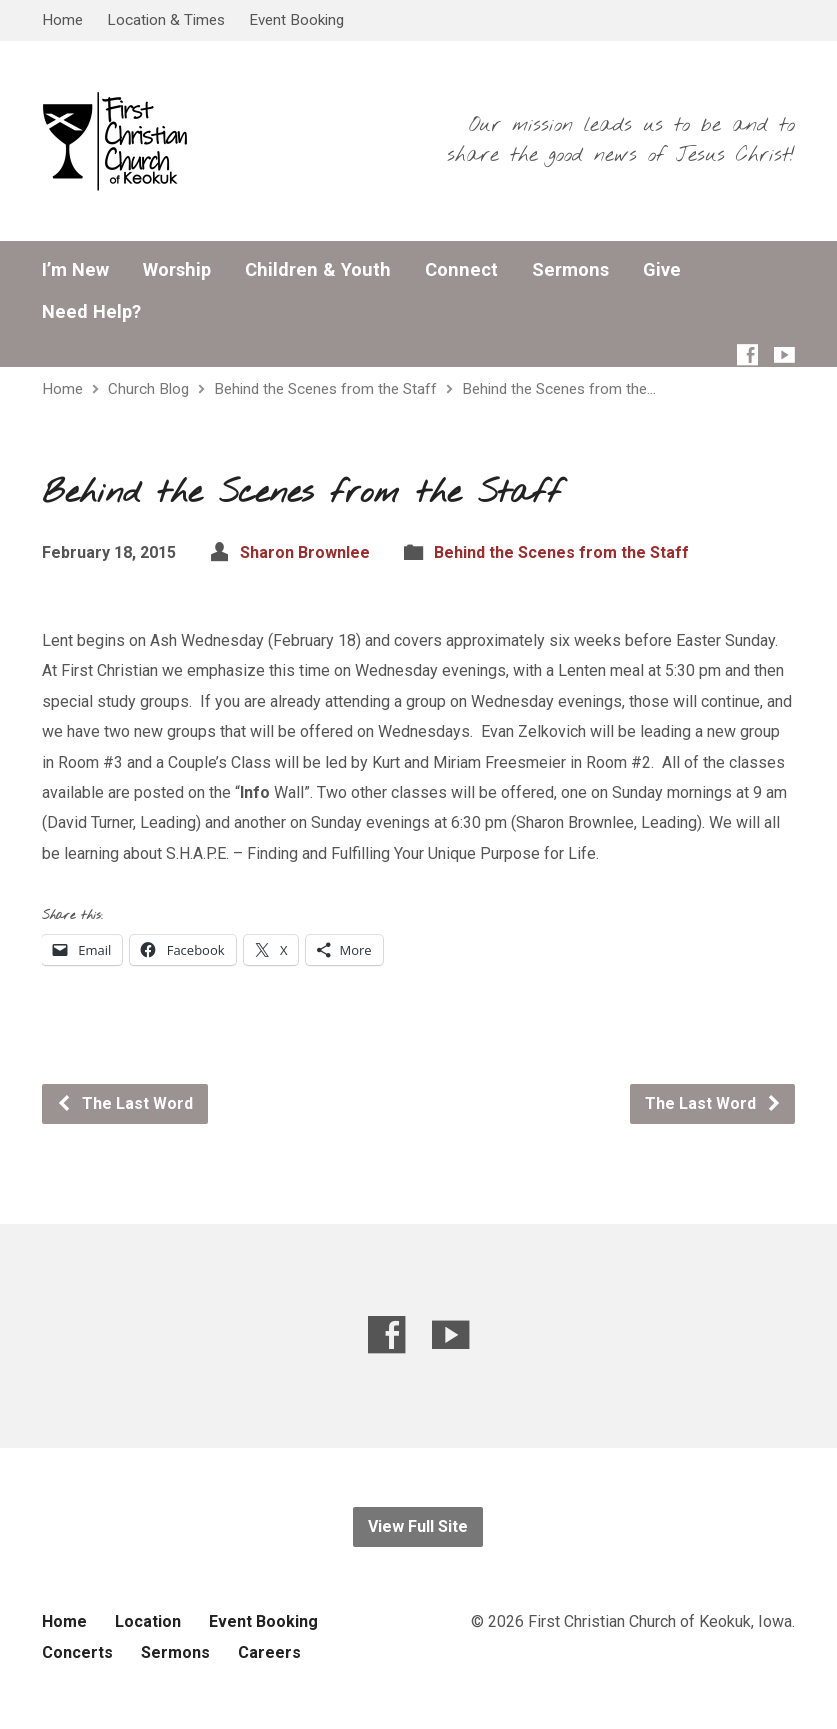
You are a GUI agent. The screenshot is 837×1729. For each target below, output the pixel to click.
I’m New (75, 270)
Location (148, 1621)
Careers (269, 1652)
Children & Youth (318, 270)
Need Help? (91, 312)
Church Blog (148, 389)
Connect (461, 270)
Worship (177, 270)
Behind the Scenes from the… (559, 389)
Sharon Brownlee (305, 552)
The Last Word (124, 1103)
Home (62, 20)
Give (662, 270)
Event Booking (296, 20)
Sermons (570, 270)
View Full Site (418, 1526)
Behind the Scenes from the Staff (325, 389)
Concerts (77, 1652)
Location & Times (166, 20)
